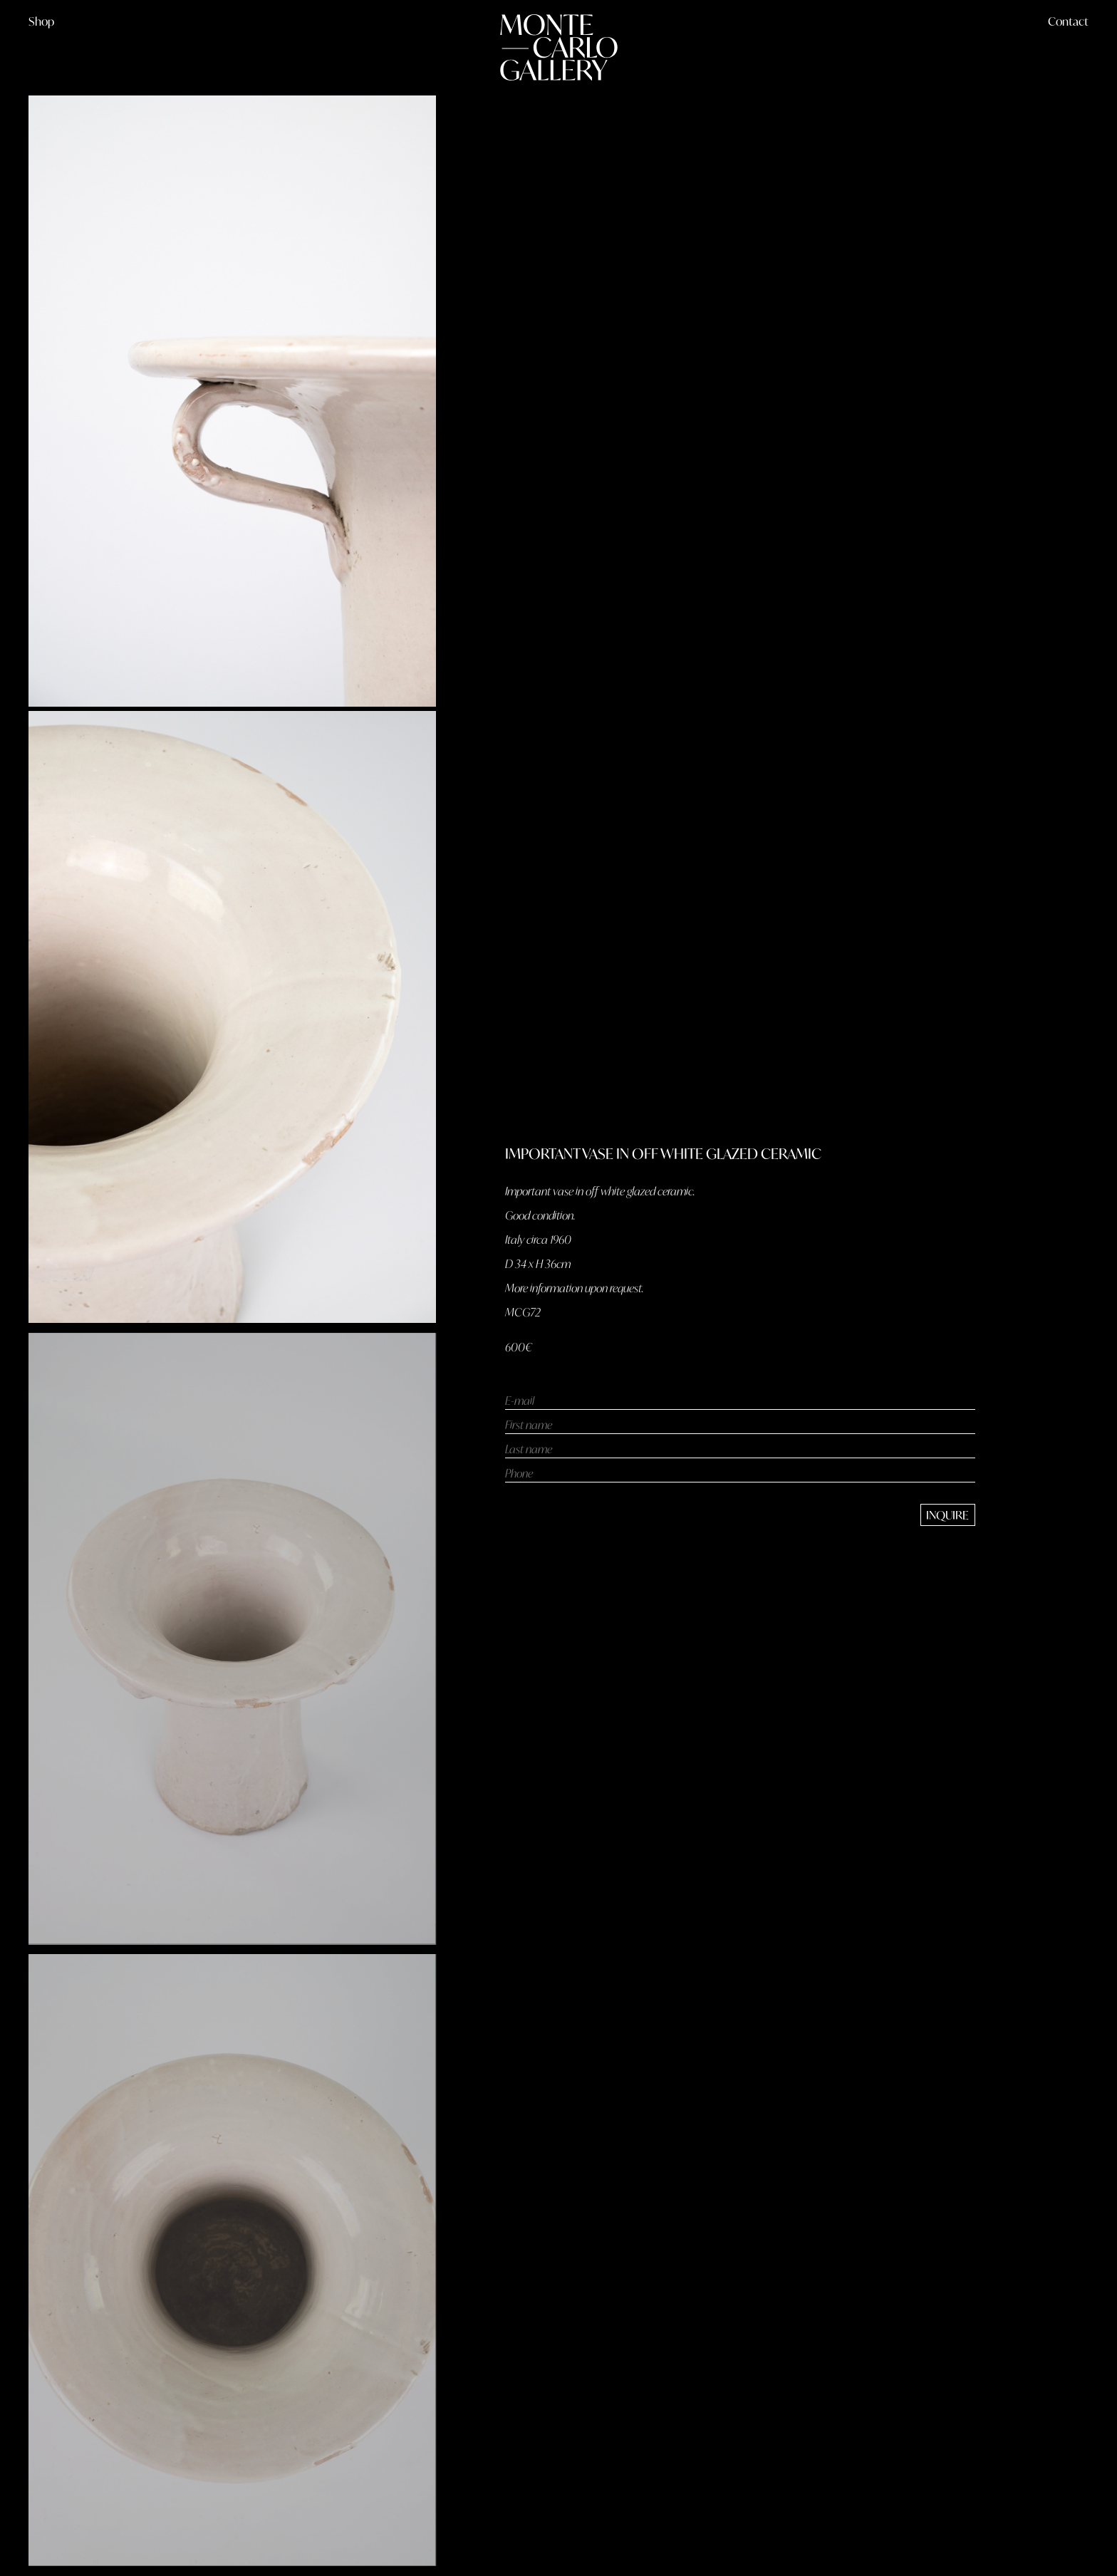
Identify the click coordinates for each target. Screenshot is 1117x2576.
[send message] (947, 1514)
